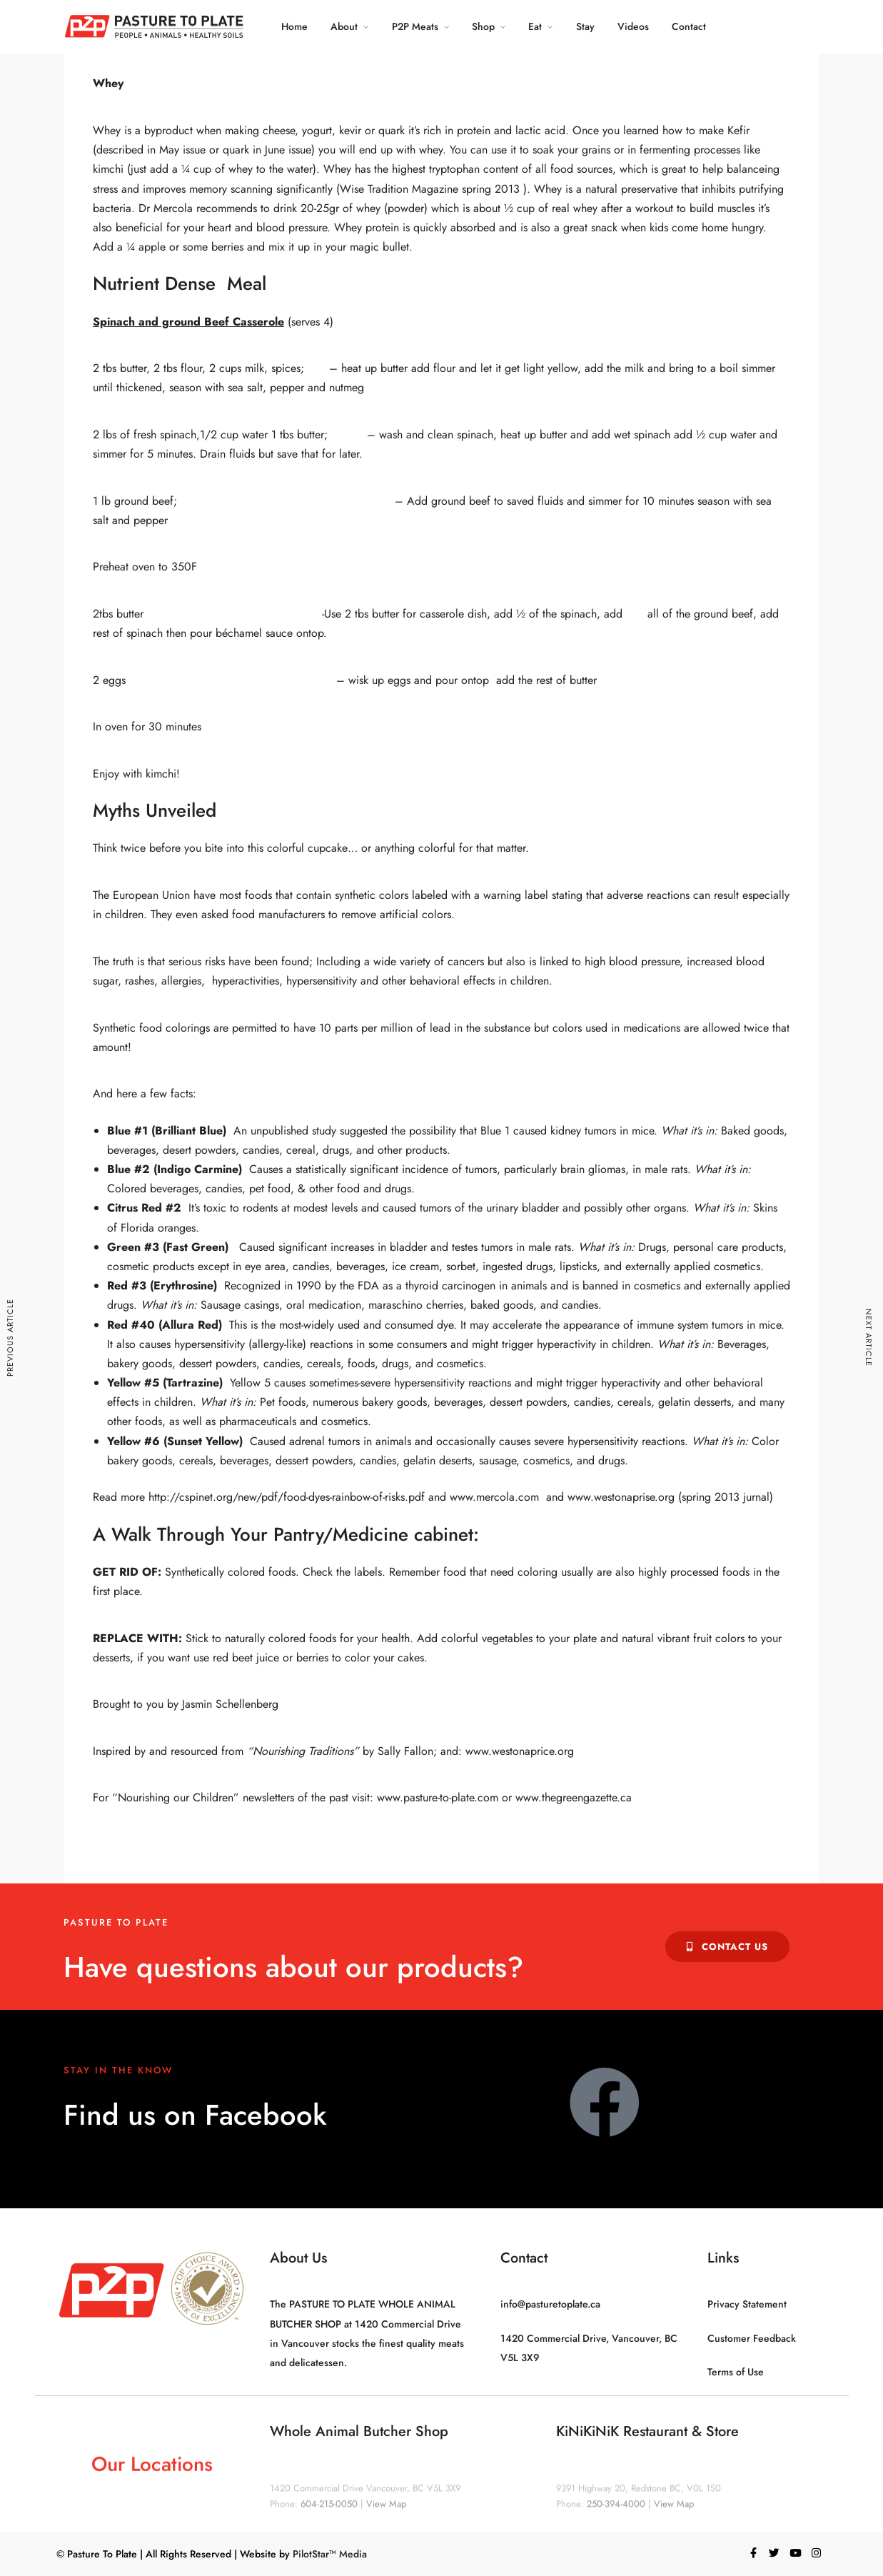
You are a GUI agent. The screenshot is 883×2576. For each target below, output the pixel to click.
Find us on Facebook (195, 2114)
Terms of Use (735, 2372)
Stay (584, 26)
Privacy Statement (747, 2304)
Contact (689, 26)
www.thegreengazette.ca (573, 1797)
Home (294, 26)
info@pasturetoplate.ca (550, 2304)
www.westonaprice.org (519, 1751)
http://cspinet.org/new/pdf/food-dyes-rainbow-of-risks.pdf (286, 1497)
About (343, 26)
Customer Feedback (751, 2338)
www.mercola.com (494, 1497)
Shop (482, 26)
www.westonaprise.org (621, 1497)
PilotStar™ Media (330, 2554)
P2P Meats (414, 26)
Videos (632, 26)
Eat (535, 26)
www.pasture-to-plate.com (437, 1797)
